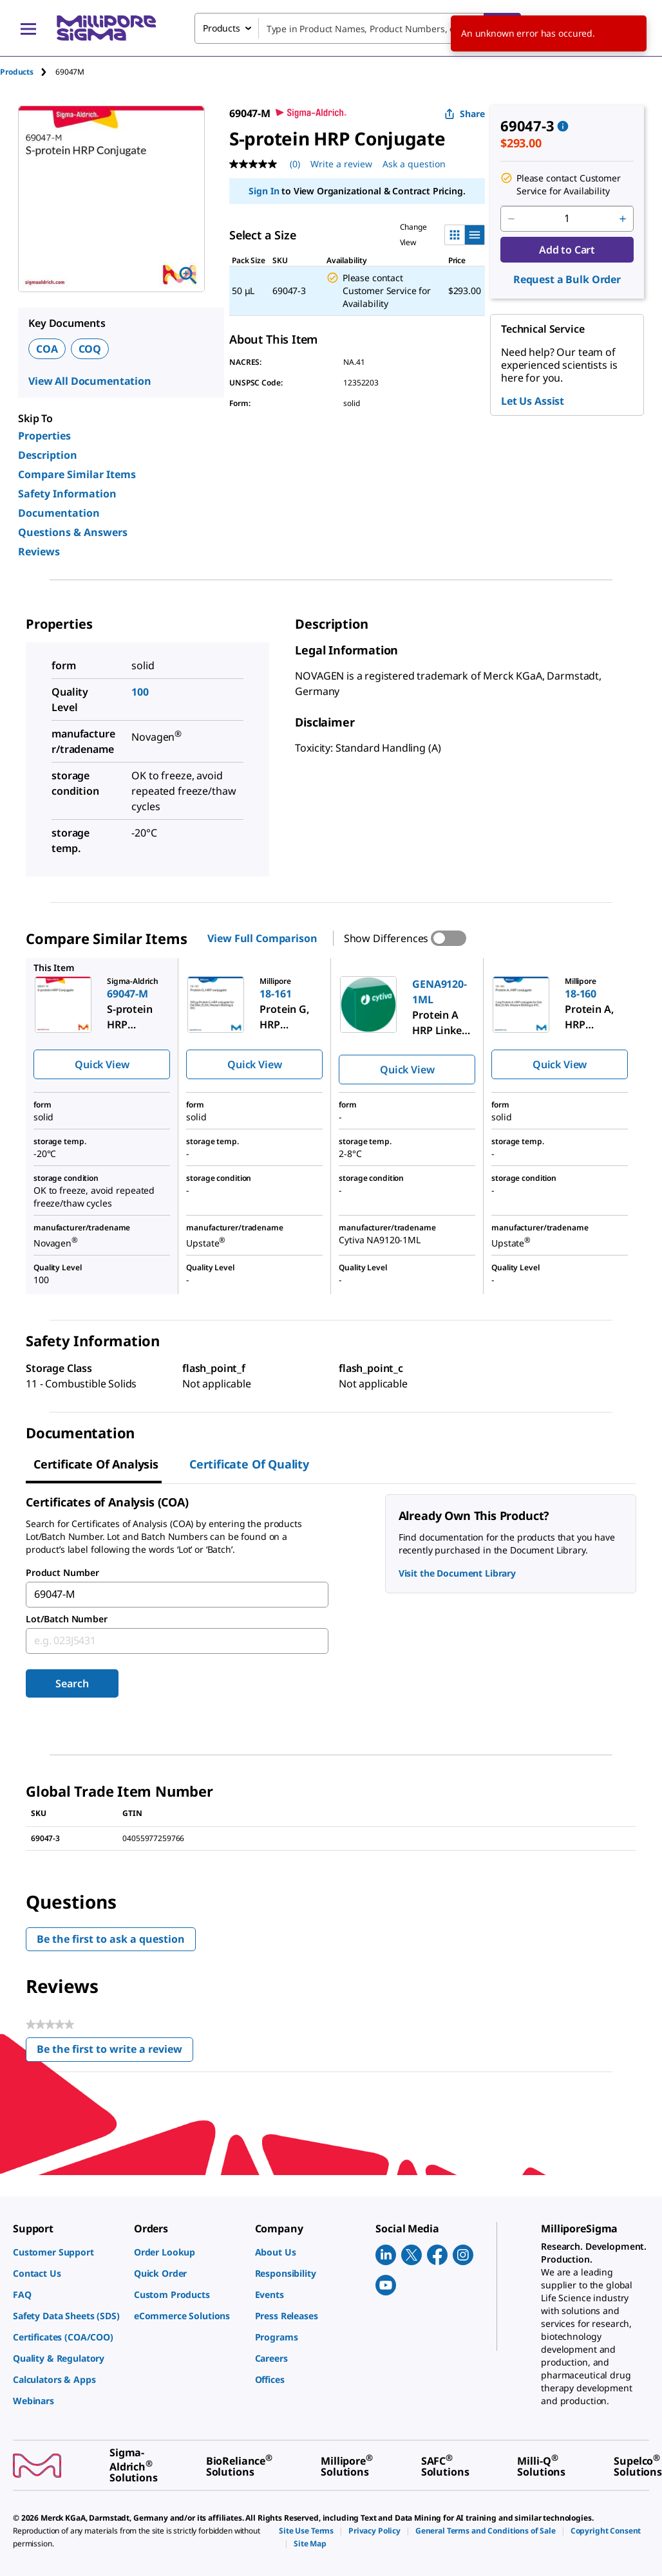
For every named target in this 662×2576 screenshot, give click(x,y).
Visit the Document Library (457, 1573)
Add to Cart (567, 250)
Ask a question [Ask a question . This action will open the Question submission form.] (414, 164)
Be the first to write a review (115, 2052)
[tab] (27, 72)
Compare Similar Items (77, 474)
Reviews (39, 551)
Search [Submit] (71, 1683)
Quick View (102, 1064)
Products (16, 71)
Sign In (264, 191)
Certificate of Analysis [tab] (95, 1464)
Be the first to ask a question (111, 1939)
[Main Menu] (28, 28)
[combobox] (357, 28)
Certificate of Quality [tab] (249, 1464)
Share (464, 113)
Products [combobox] (221, 28)
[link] (67, 2252)
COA (47, 349)
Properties (44, 436)
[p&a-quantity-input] (567, 219)
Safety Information (67, 493)
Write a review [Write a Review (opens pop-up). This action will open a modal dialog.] (341, 164)
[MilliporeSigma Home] (106, 28)
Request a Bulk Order (567, 279)
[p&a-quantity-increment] (622, 218)
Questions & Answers (73, 532)
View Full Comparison (262, 938)
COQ (90, 349)
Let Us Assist (532, 400)
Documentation (59, 513)
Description (47, 455)
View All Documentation (89, 381)
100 (140, 692)
